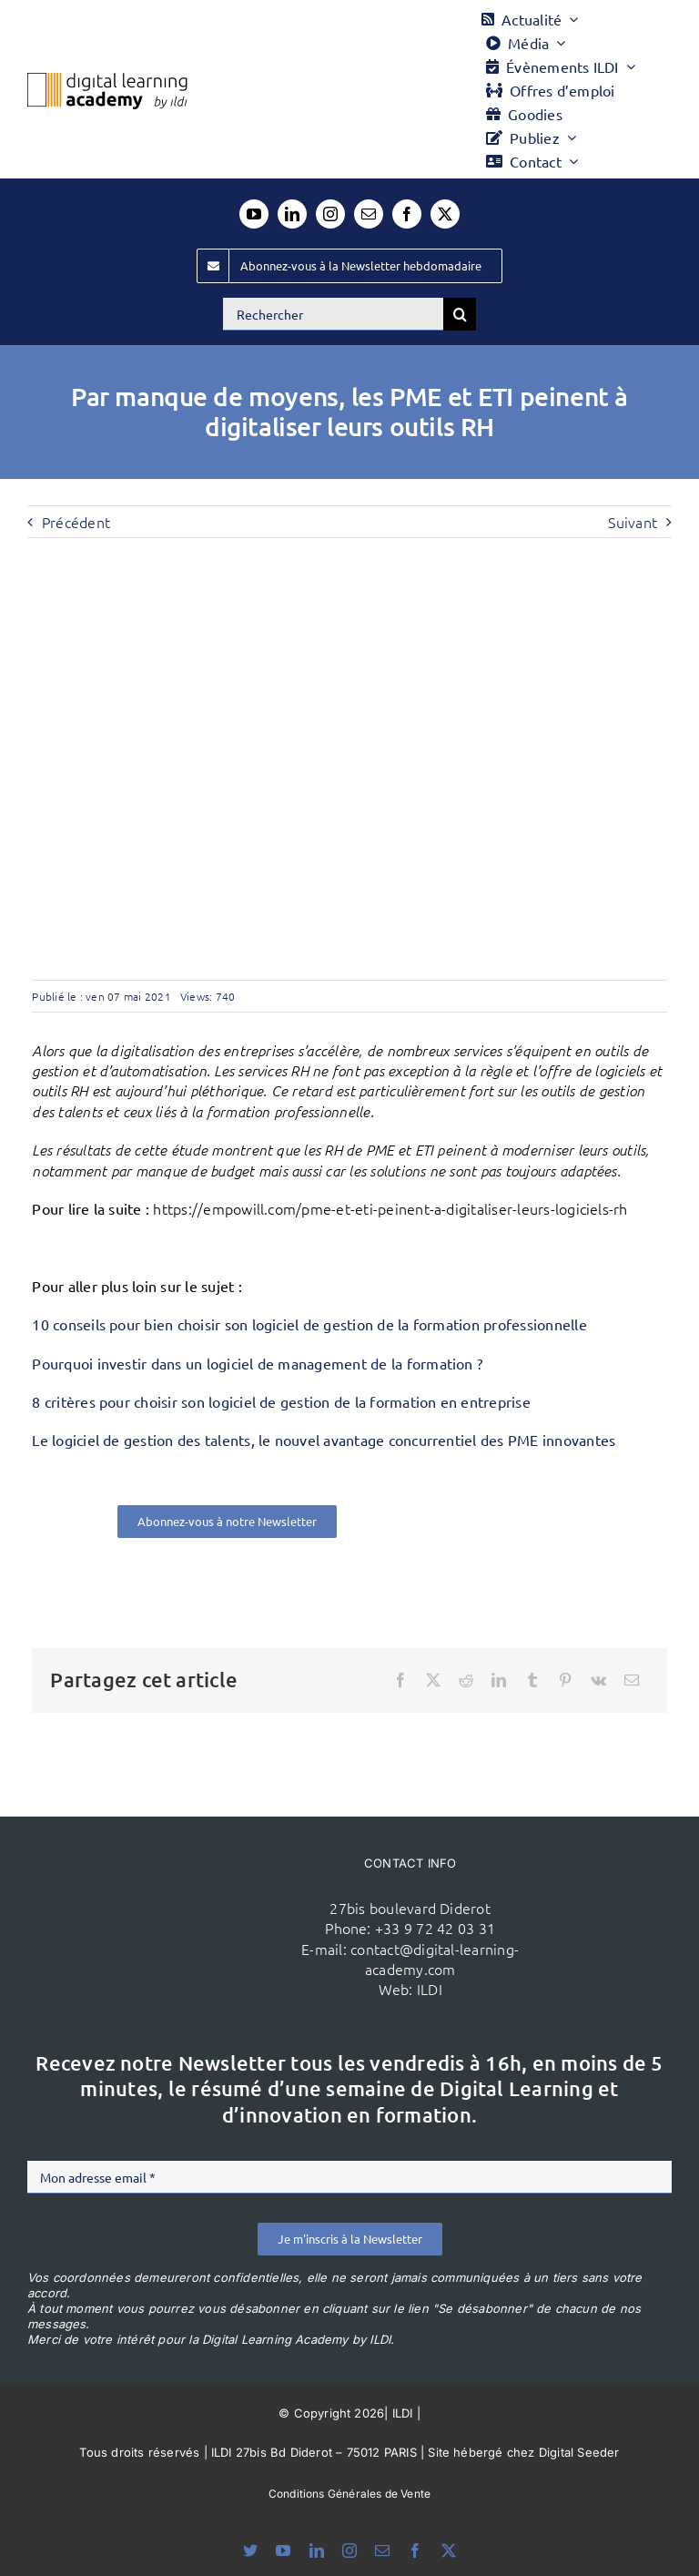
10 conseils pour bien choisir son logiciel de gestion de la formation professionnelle (309, 1324)
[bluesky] (250, 2550)
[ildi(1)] (182, 1893)
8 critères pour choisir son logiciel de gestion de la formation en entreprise (281, 1401)
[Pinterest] (565, 1680)
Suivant (632, 522)
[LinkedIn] (498, 1680)
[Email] (631, 1680)
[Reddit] (466, 1680)
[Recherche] (459, 314)
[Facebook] (400, 1680)
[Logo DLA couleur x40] (107, 80)
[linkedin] (292, 214)
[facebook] (406, 214)
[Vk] (598, 1680)
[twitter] (445, 214)
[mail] (368, 214)
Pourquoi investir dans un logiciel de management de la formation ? (257, 1363)
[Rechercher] (333, 314)
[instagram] (330, 214)
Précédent (76, 522)
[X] (433, 1680)
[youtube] (253, 214)
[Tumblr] (532, 1680)
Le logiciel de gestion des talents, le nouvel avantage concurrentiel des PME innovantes (323, 1440)
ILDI (429, 1989)
